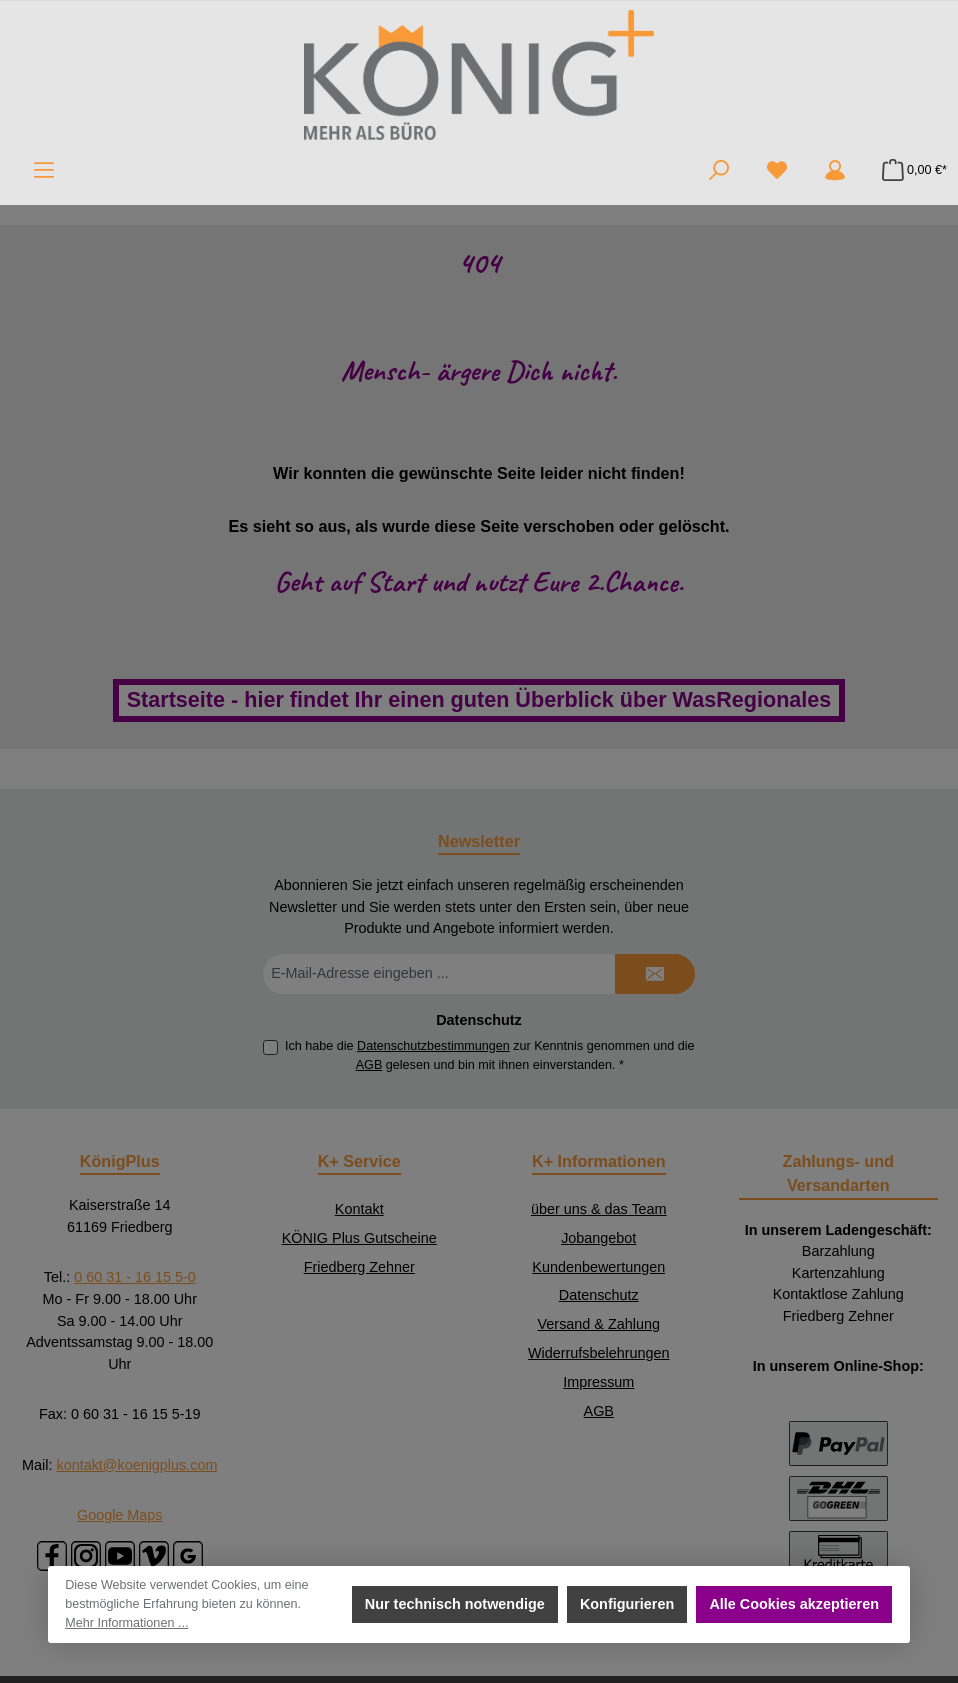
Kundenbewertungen (598, 1267)
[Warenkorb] (908, 170)
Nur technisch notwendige (455, 1604)
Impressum (598, 1382)
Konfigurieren (627, 1604)
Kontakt (359, 1209)
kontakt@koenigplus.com (136, 1465)
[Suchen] (719, 170)
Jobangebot (598, 1238)
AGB (369, 1065)
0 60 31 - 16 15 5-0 (135, 1277)
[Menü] (44, 170)
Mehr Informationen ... (126, 1623)
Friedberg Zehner (359, 1267)
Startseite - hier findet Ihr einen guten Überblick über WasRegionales (479, 699)
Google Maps (120, 1515)
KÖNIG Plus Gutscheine (359, 1238)
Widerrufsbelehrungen (599, 1353)
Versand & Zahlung (599, 1324)
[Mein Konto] (835, 170)
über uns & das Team (599, 1209)
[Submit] (655, 974)
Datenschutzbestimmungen (433, 1046)
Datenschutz (599, 1295)
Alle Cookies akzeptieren (794, 1604)
